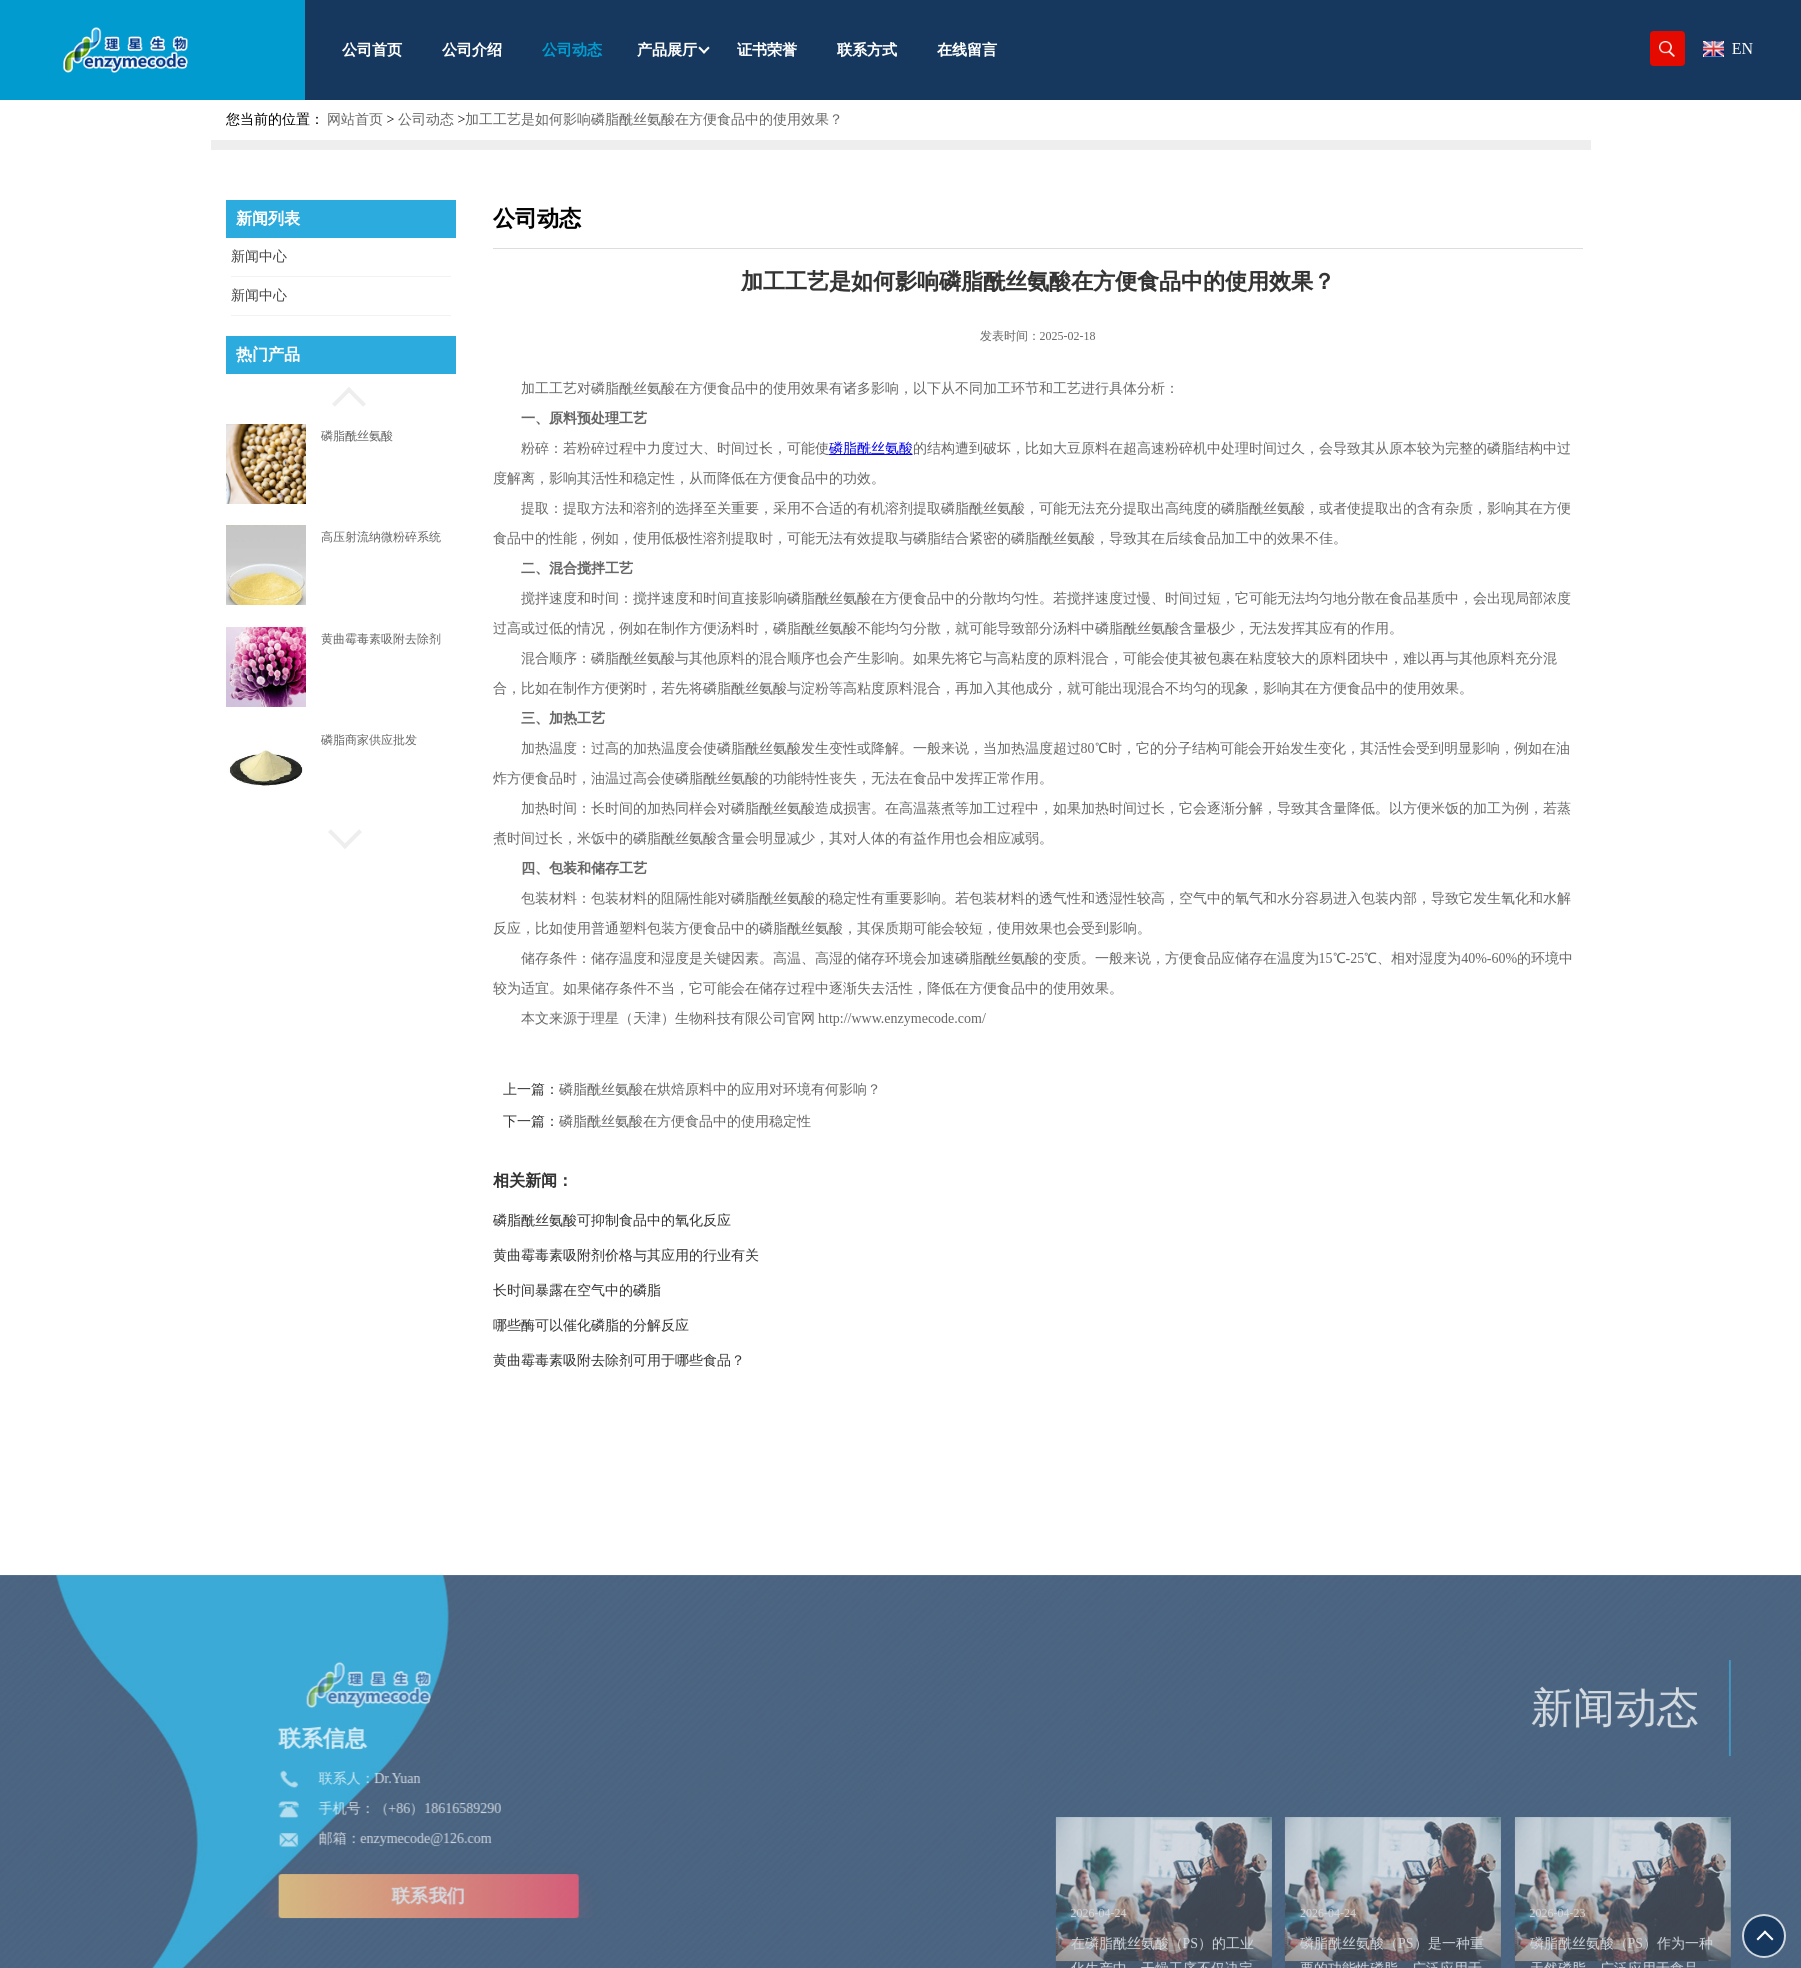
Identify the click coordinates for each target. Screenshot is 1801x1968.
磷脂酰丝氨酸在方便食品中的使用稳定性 (751, 1121)
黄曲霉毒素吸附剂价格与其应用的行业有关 (692, 1255)
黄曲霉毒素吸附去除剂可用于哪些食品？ (685, 1360)
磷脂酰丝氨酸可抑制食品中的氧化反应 (678, 1220)
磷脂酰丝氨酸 (357, 436)
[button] (341, 394)
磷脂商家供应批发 (369, 740)
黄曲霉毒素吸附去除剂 (381, 639)
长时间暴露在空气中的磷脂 (643, 1290)
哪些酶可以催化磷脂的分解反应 (657, 1325)
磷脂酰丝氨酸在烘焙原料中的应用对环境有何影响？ (786, 1089)
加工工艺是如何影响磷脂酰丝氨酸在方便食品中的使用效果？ (654, 119)
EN (1728, 48)
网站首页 (355, 119)
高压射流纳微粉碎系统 (381, 537)
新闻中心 (259, 256)
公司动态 (426, 119)
